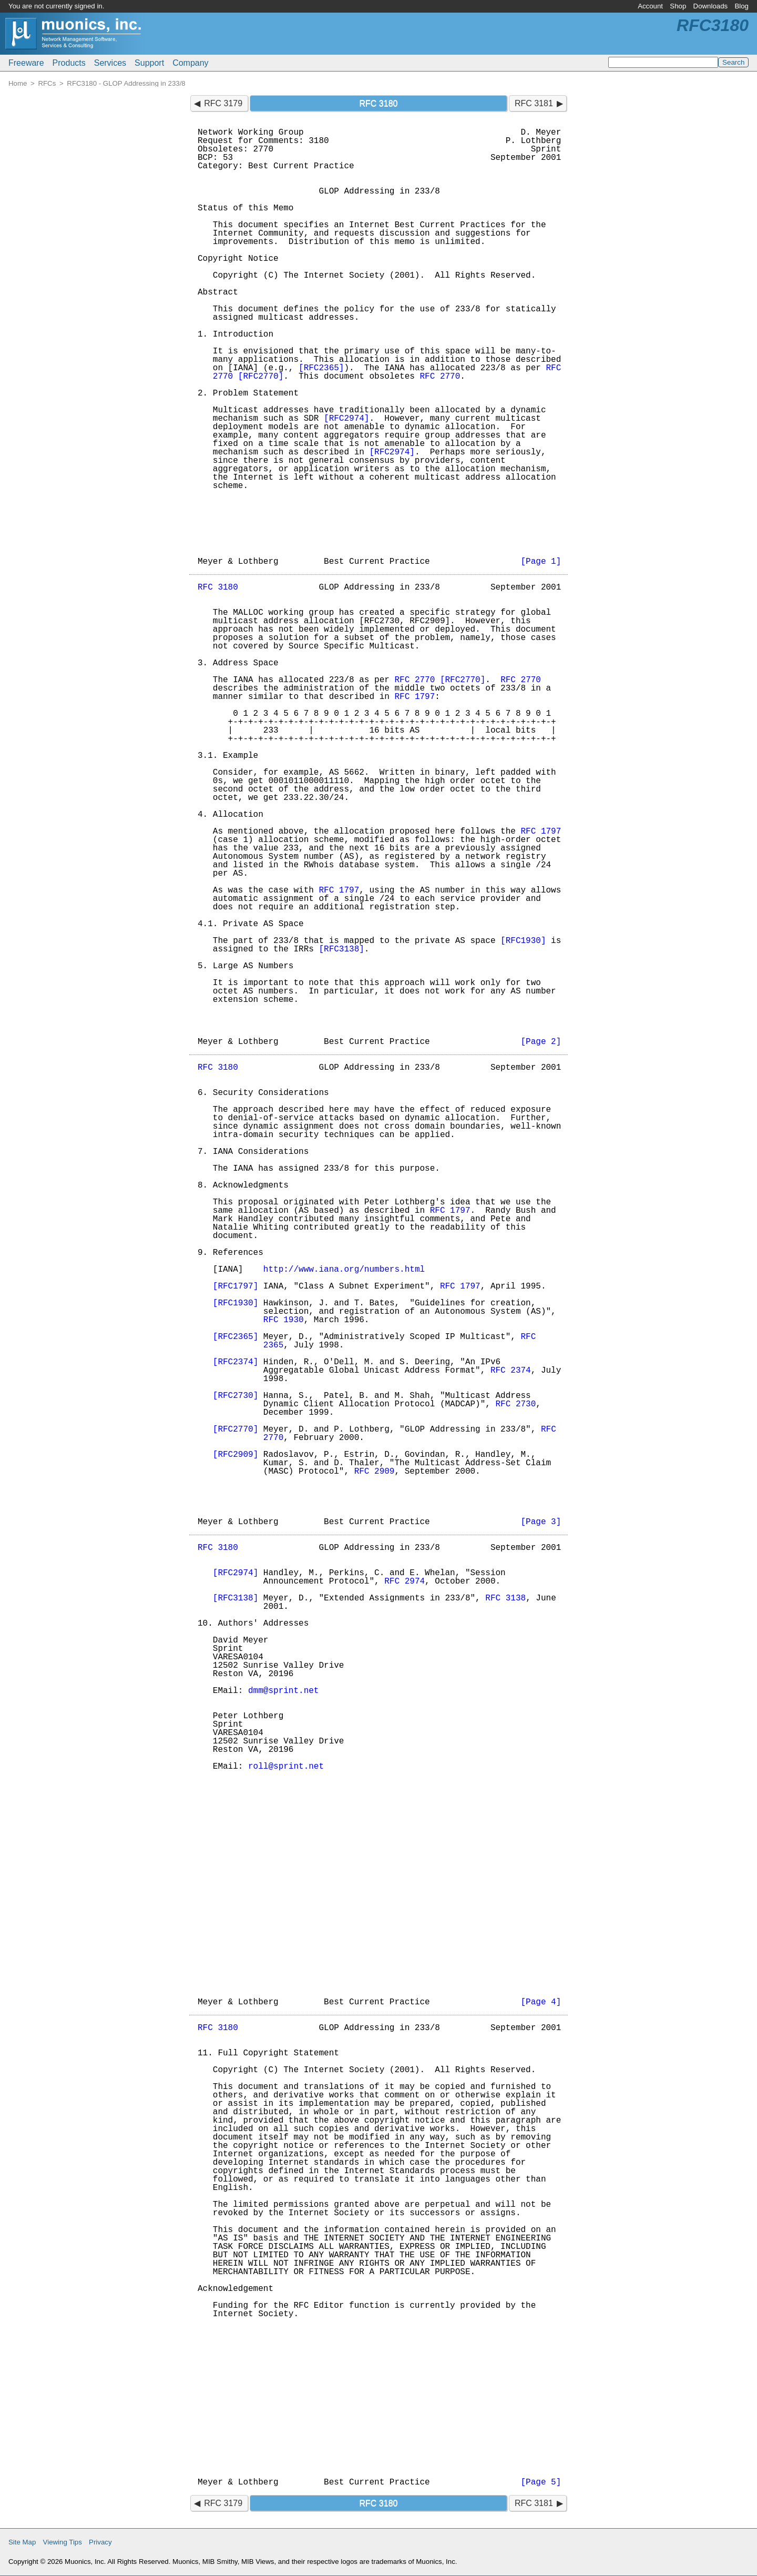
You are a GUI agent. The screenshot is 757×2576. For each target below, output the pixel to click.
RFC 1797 (414, 697)
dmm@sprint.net (283, 1691)
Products (69, 62)
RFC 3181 (534, 103)
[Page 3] (540, 1522)
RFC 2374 (510, 1370)
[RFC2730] (235, 1396)
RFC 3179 (223, 103)
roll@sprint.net (286, 1766)
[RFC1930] (523, 941)
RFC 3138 (505, 1598)
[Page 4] (540, 2002)
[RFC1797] (235, 1286)
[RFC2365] (321, 368)
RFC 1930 (283, 1320)
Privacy (100, 2542)
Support (149, 62)
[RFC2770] (260, 376)
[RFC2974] (346, 418)
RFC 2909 (374, 1471)
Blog (741, 6)
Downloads (710, 6)
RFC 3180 (218, 587)
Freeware (26, 62)
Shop (678, 6)
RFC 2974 (404, 1581)
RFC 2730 (515, 1404)
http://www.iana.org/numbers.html (344, 1269)
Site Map (22, 2542)
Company (190, 62)
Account (650, 6)
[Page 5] (540, 2482)
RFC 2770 (440, 376)
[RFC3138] (341, 949)
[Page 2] (540, 1042)
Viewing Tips (62, 2542)
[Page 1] (540, 561)
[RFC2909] (235, 1455)
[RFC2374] (235, 1362)
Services (110, 62)
